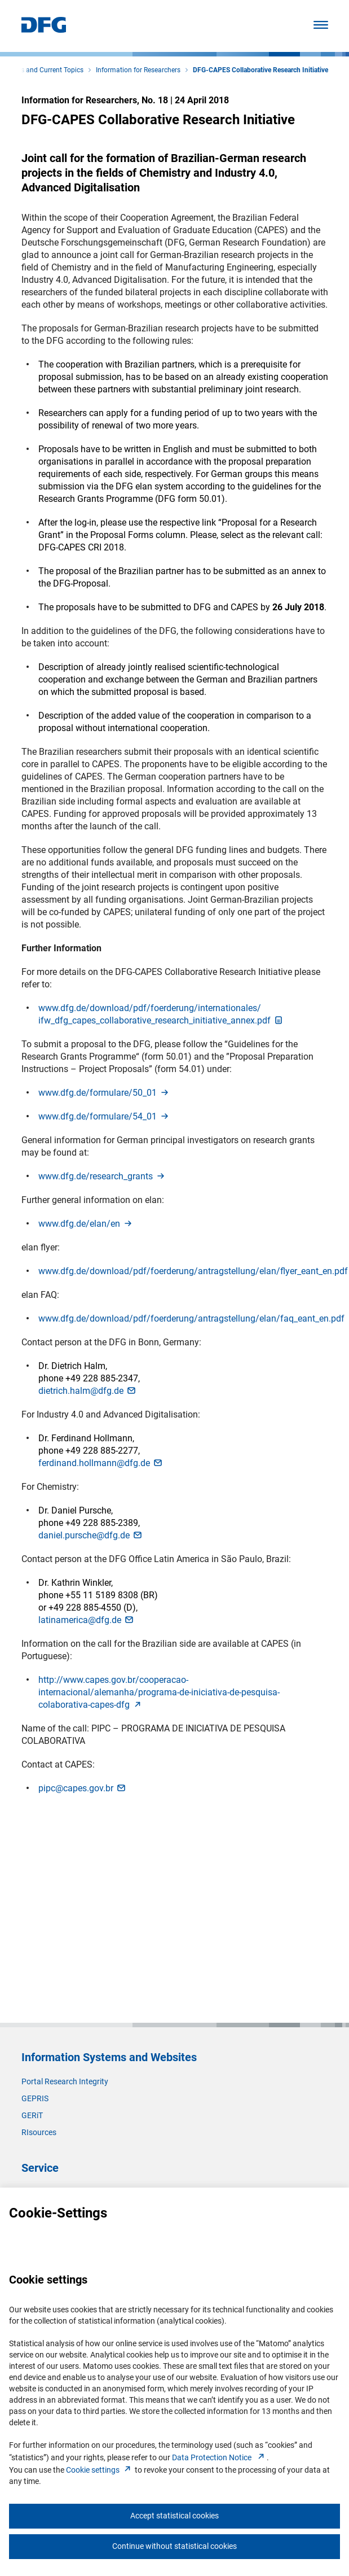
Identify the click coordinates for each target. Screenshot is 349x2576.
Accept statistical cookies (174, 2515)
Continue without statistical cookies (174, 2546)
